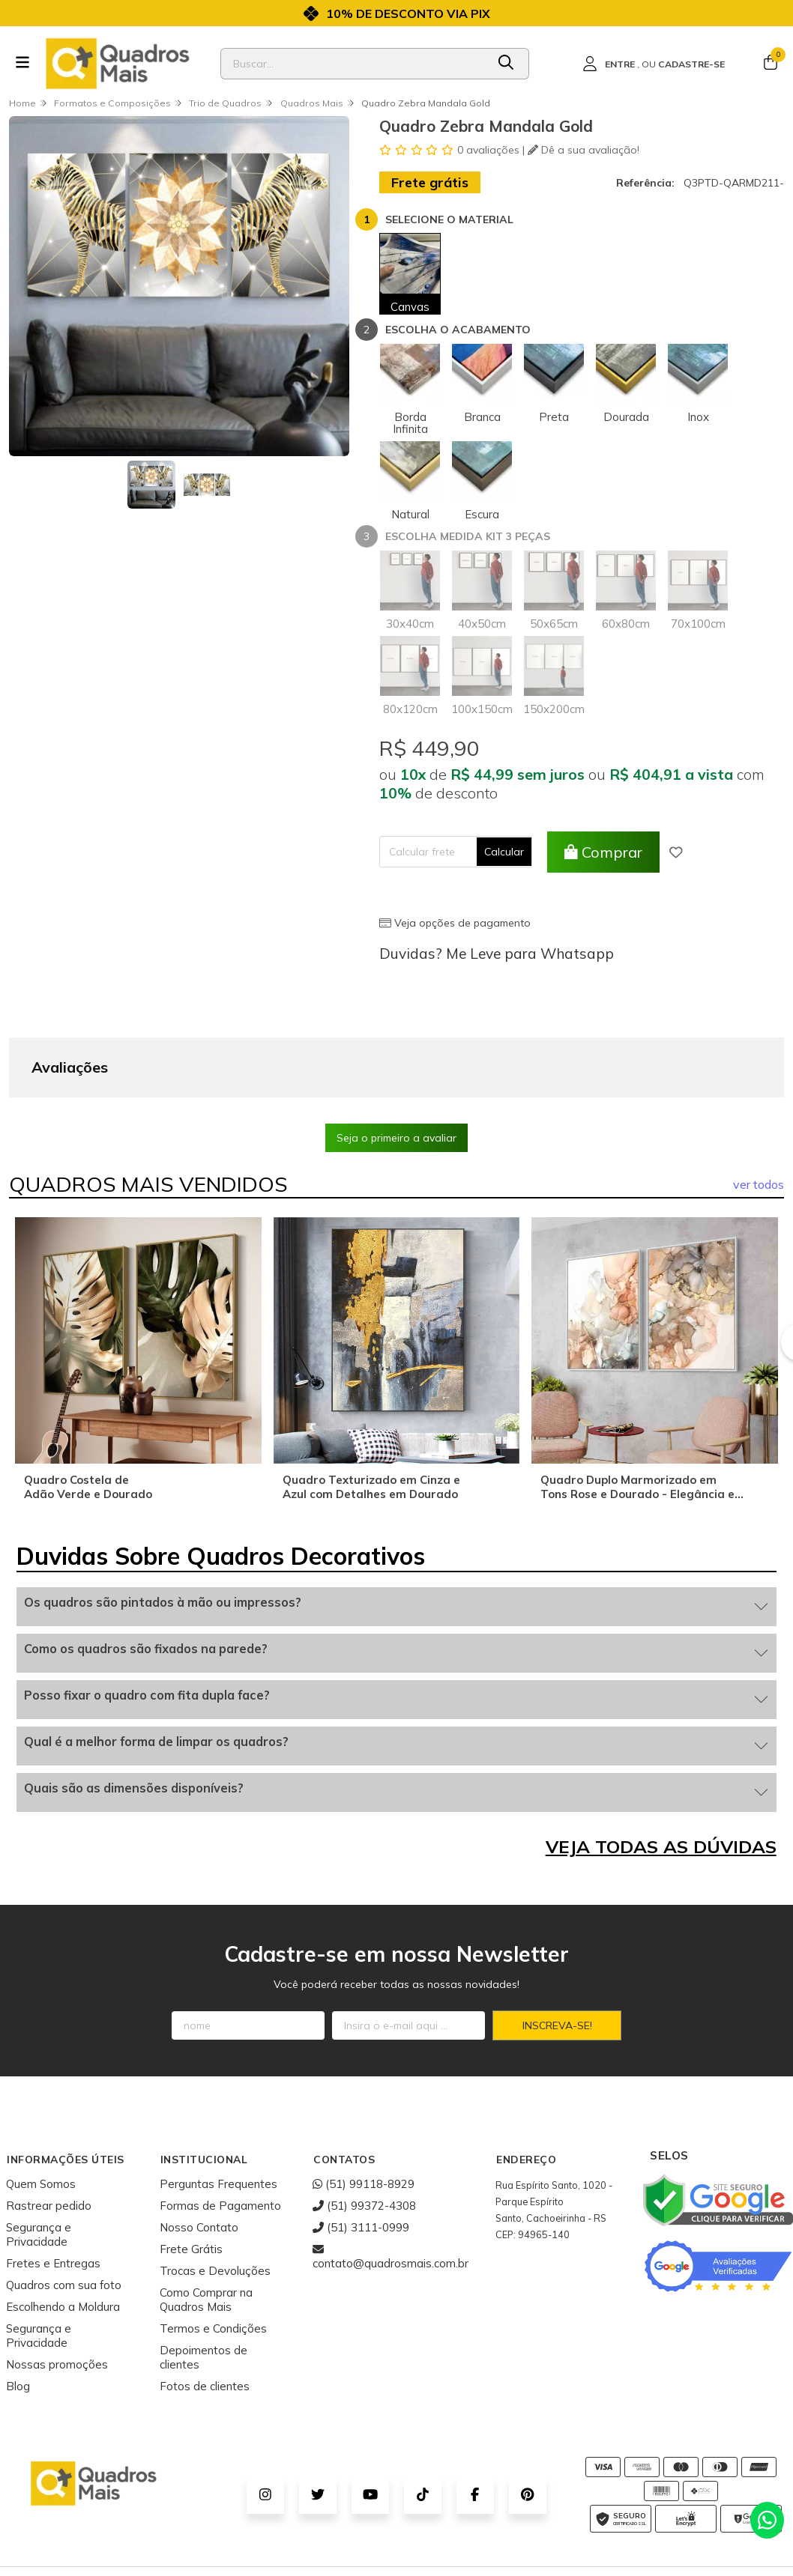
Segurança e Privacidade (38, 2158)
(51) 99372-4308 (364, 2129)
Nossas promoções (57, 2288)
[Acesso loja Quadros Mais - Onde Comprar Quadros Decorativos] (653, 63)
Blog (18, 2310)
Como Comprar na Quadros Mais (206, 2223)
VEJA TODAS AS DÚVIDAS (661, 1770)
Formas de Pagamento (220, 2129)
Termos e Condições (213, 2252)
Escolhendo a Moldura (63, 2230)
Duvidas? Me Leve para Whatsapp (496, 954)
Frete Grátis (191, 2173)
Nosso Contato (199, 2151)
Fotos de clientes (205, 2310)
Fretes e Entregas (53, 2187)
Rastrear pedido (48, 2129)
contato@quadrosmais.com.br (390, 2180)
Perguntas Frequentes (218, 2107)
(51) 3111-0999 (361, 2151)
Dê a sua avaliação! (583, 150)
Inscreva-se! (557, 1949)
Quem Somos (41, 2107)
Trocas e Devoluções (215, 2194)
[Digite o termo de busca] (353, 64)
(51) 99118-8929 (363, 2107)
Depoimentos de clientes (203, 2281)
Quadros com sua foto (63, 2208)
